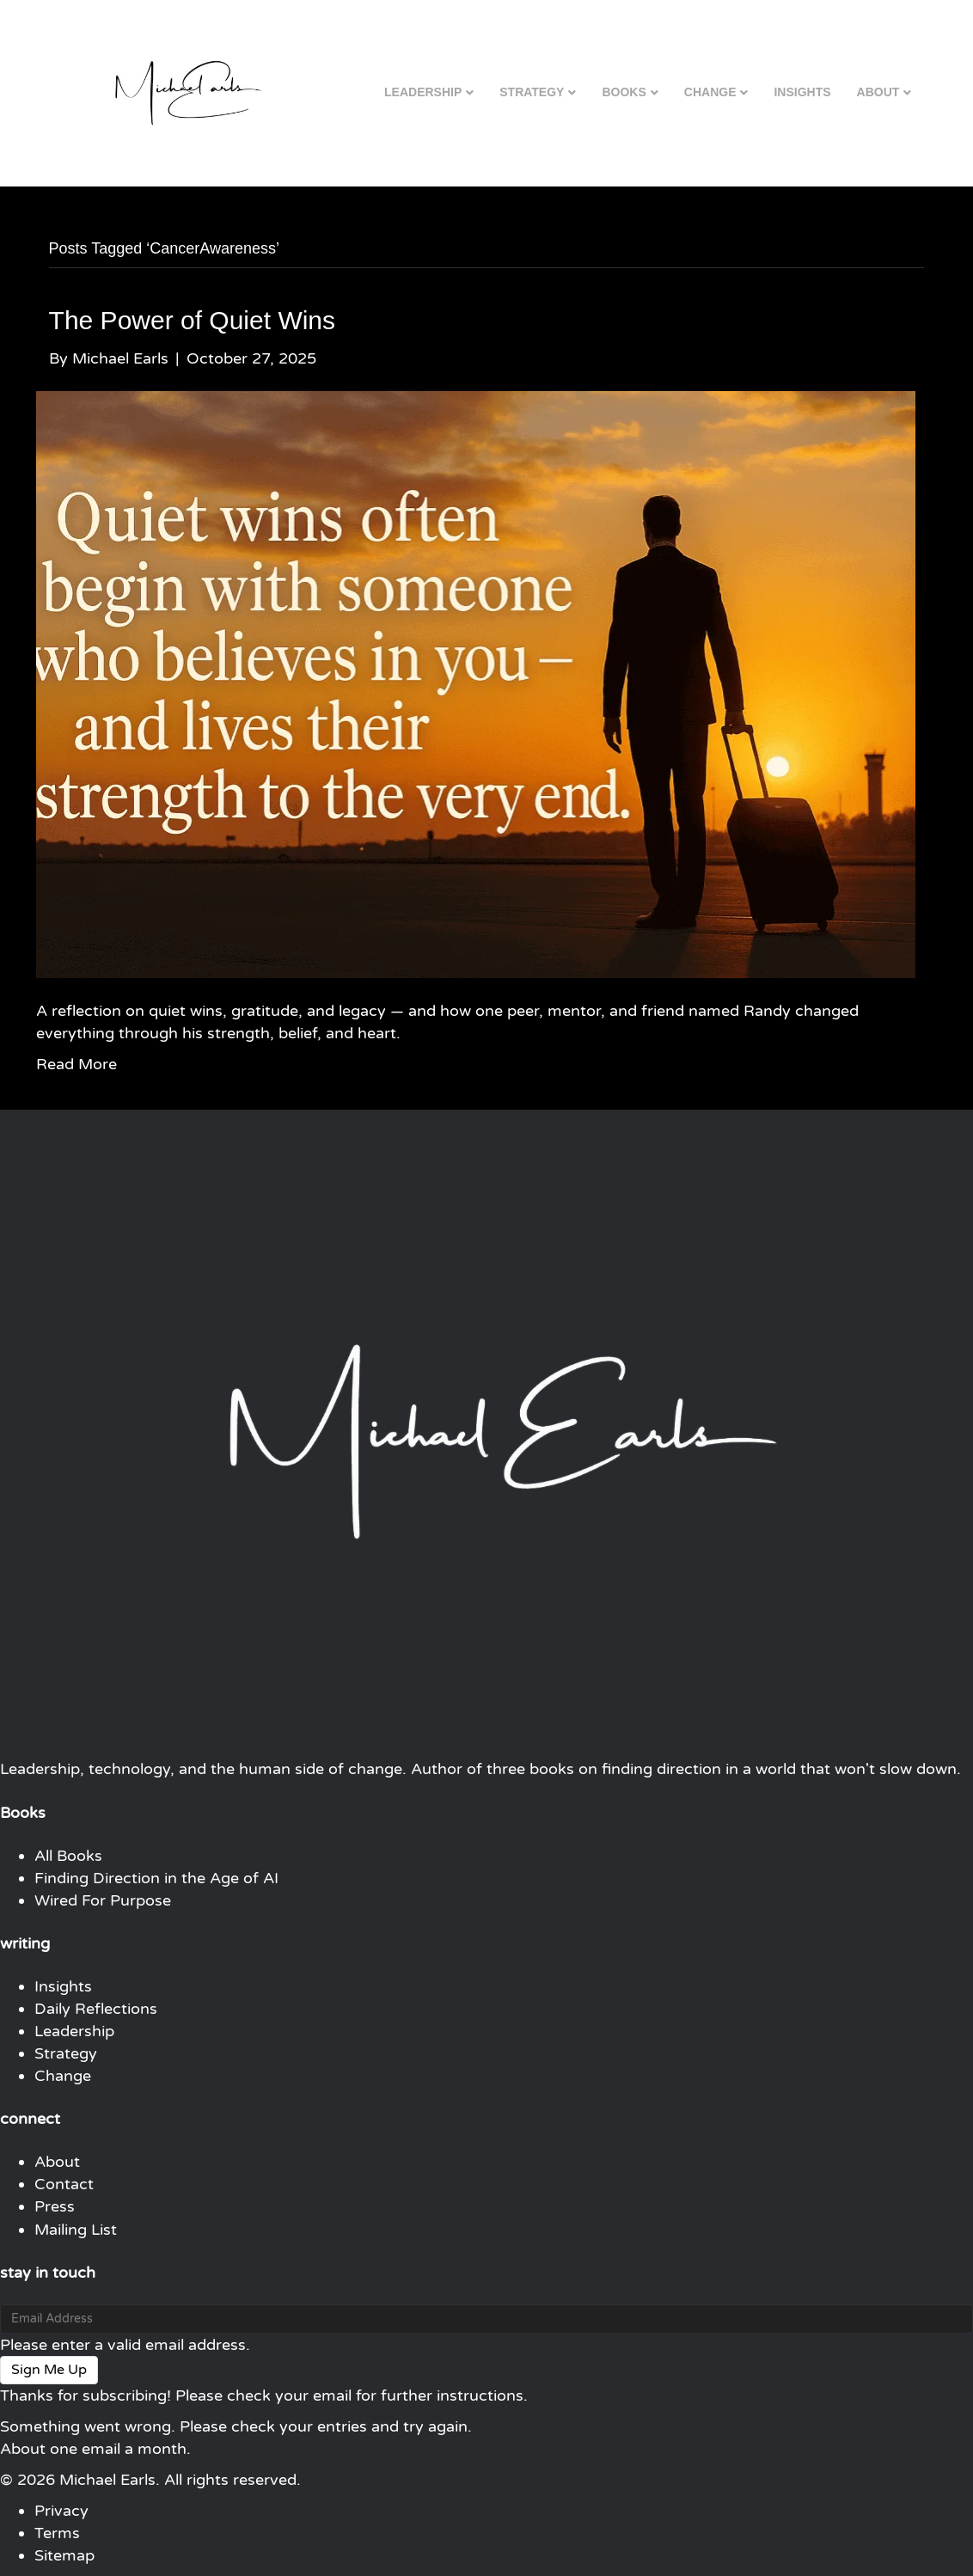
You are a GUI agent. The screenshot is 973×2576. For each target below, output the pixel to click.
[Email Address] (486, 2319)
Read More (76, 1064)
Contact (64, 2184)
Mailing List (75, 2229)
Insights (802, 92)
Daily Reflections (95, 2008)
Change (710, 92)
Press (54, 2206)
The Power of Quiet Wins (192, 320)
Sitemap (64, 2555)
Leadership (423, 92)
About (878, 92)
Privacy (61, 2510)
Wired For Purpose (102, 1900)
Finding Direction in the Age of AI (156, 1878)
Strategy (531, 92)
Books (624, 92)
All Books (68, 1855)
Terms (57, 2533)
